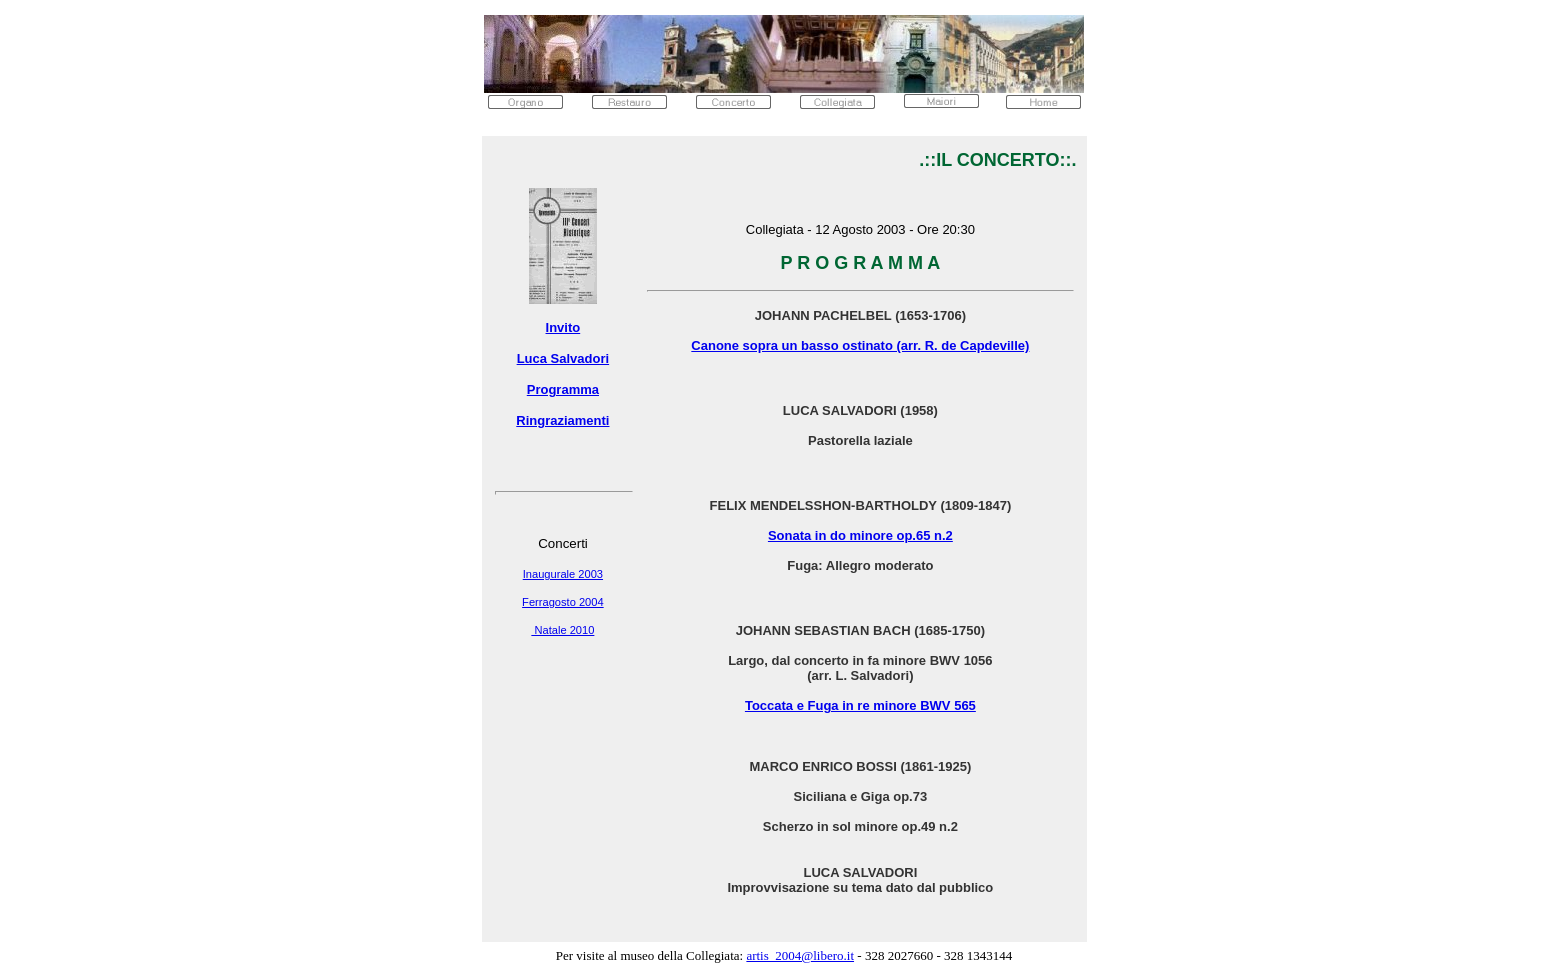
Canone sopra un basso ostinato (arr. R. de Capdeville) (860, 345)
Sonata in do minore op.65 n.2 (860, 535)
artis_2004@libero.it (800, 955)
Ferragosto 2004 (563, 602)
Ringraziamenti (562, 420)
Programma (563, 389)
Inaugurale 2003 (563, 574)
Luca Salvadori (563, 358)
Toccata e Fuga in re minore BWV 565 (860, 705)
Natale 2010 (562, 630)
